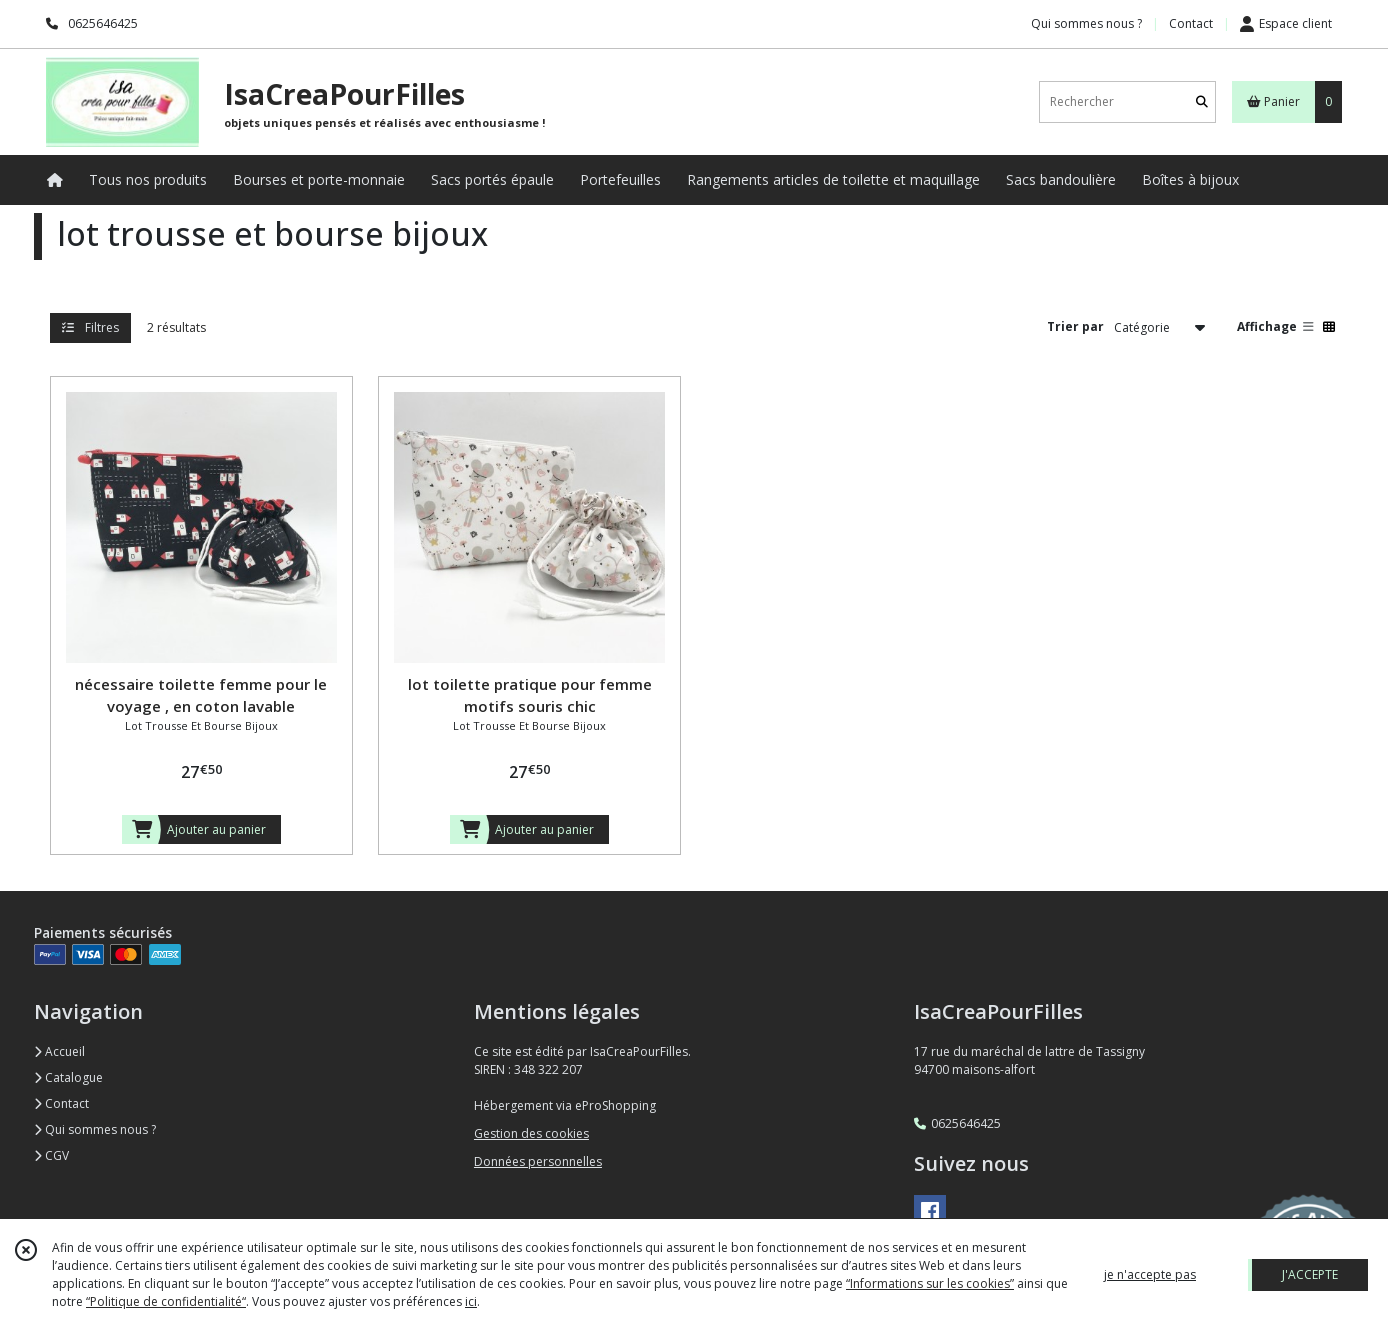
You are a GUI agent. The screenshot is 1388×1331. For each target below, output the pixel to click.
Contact (1191, 23)
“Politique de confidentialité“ (166, 1301)
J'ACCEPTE (1310, 1274)
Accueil (59, 1051)
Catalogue (68, 1077)
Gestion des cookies (531, 1133)
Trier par (1075, 326)
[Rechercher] (1202, 101)
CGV (51, 1155)
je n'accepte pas (1150, 1274)
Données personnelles (538, 1161)
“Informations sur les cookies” (930, 1283)
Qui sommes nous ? (95, 1129)
